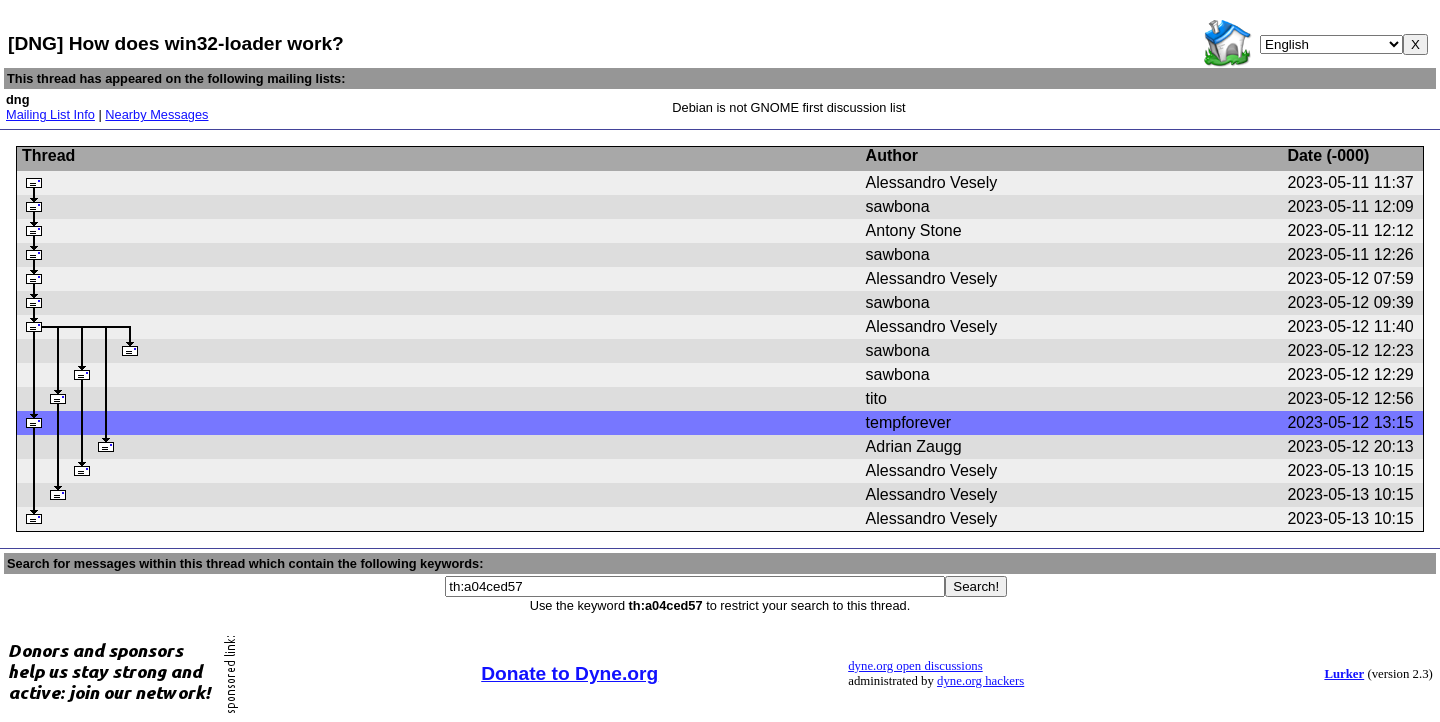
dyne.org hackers (980, 681)
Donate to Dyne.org (569, 673)
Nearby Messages (156, 114)
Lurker (1344, 674)
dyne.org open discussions (915, 666)
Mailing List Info (50, 114)
